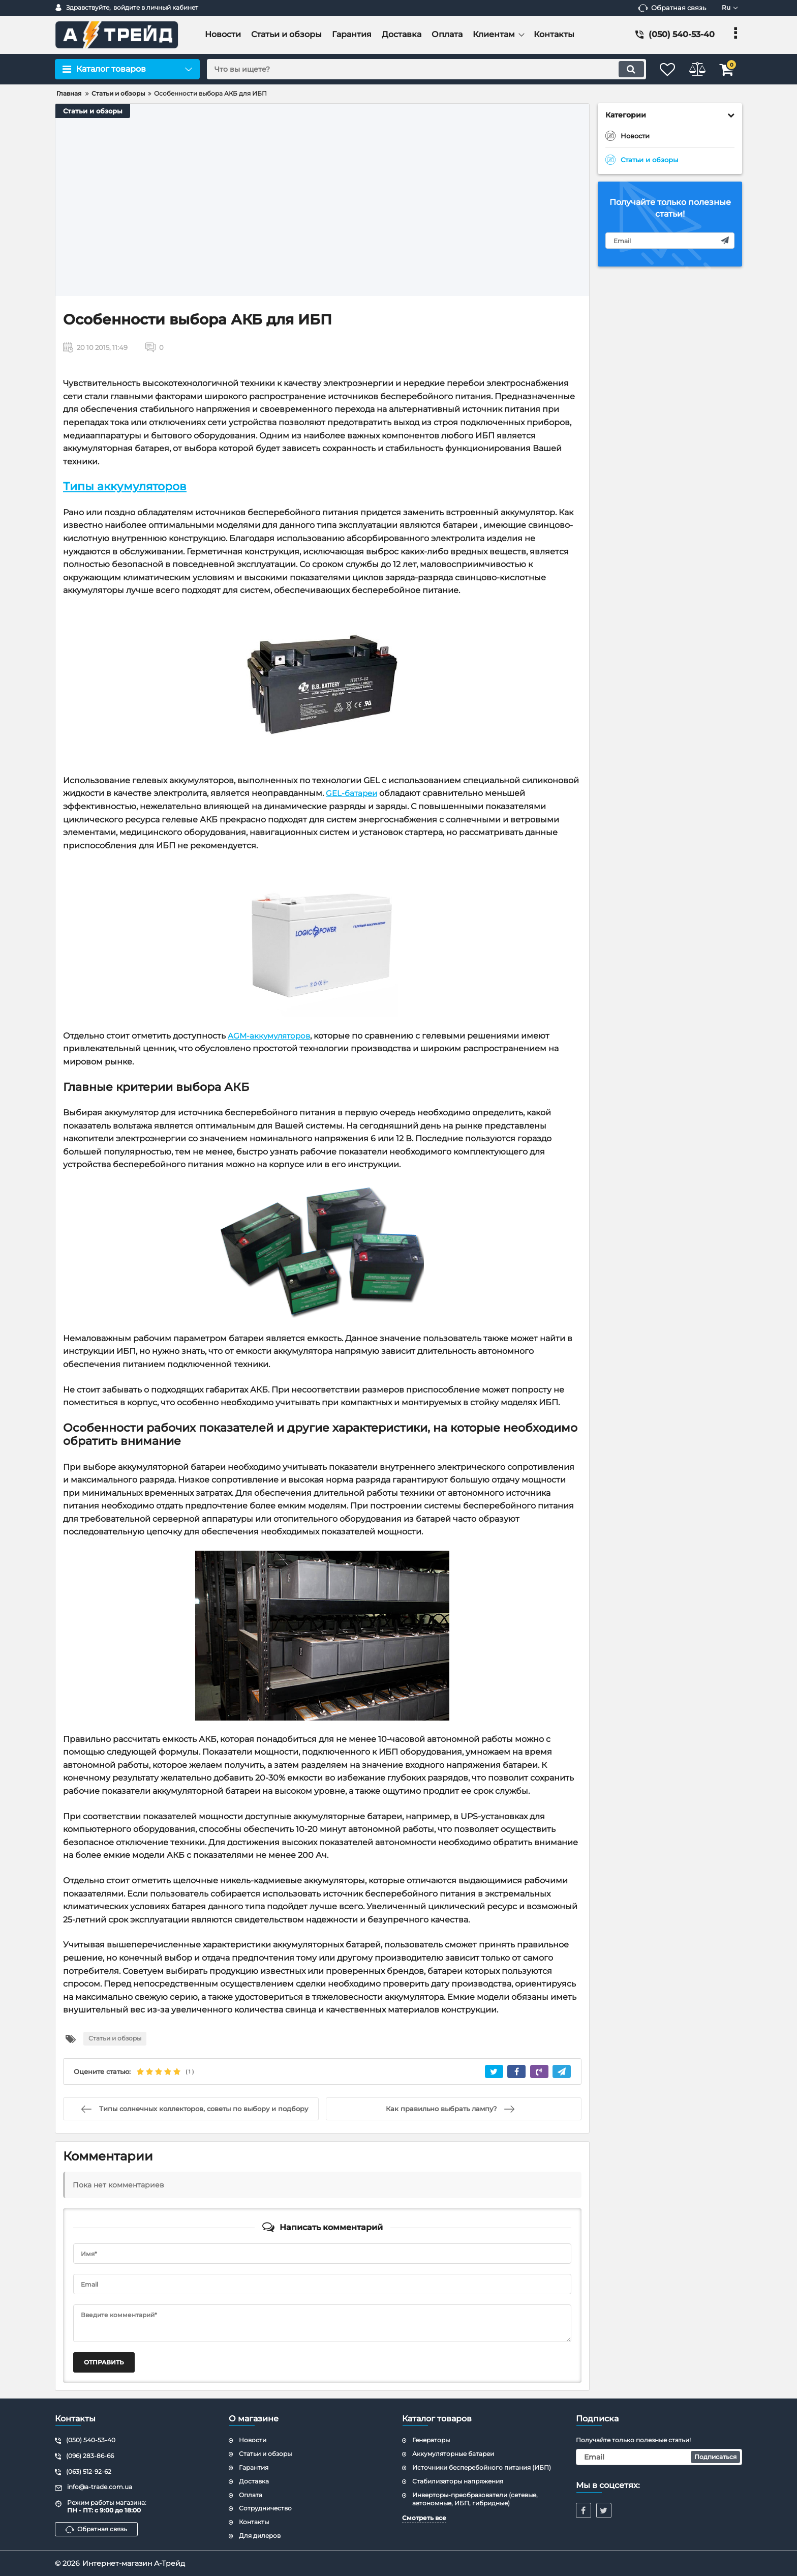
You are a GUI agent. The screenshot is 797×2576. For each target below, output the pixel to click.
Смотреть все (424, 2518)
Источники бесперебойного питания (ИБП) (481, 2467)
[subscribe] (669, 240)
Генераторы (431, 2440)
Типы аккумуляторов (125, 486)
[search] (417, 69)
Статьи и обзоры (92, 111)
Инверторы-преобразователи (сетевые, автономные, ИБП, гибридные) (475, 2499)
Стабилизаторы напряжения (457, 2480)
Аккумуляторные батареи (453, 2453)
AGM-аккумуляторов (271, 1035)
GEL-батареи (353, 793)
